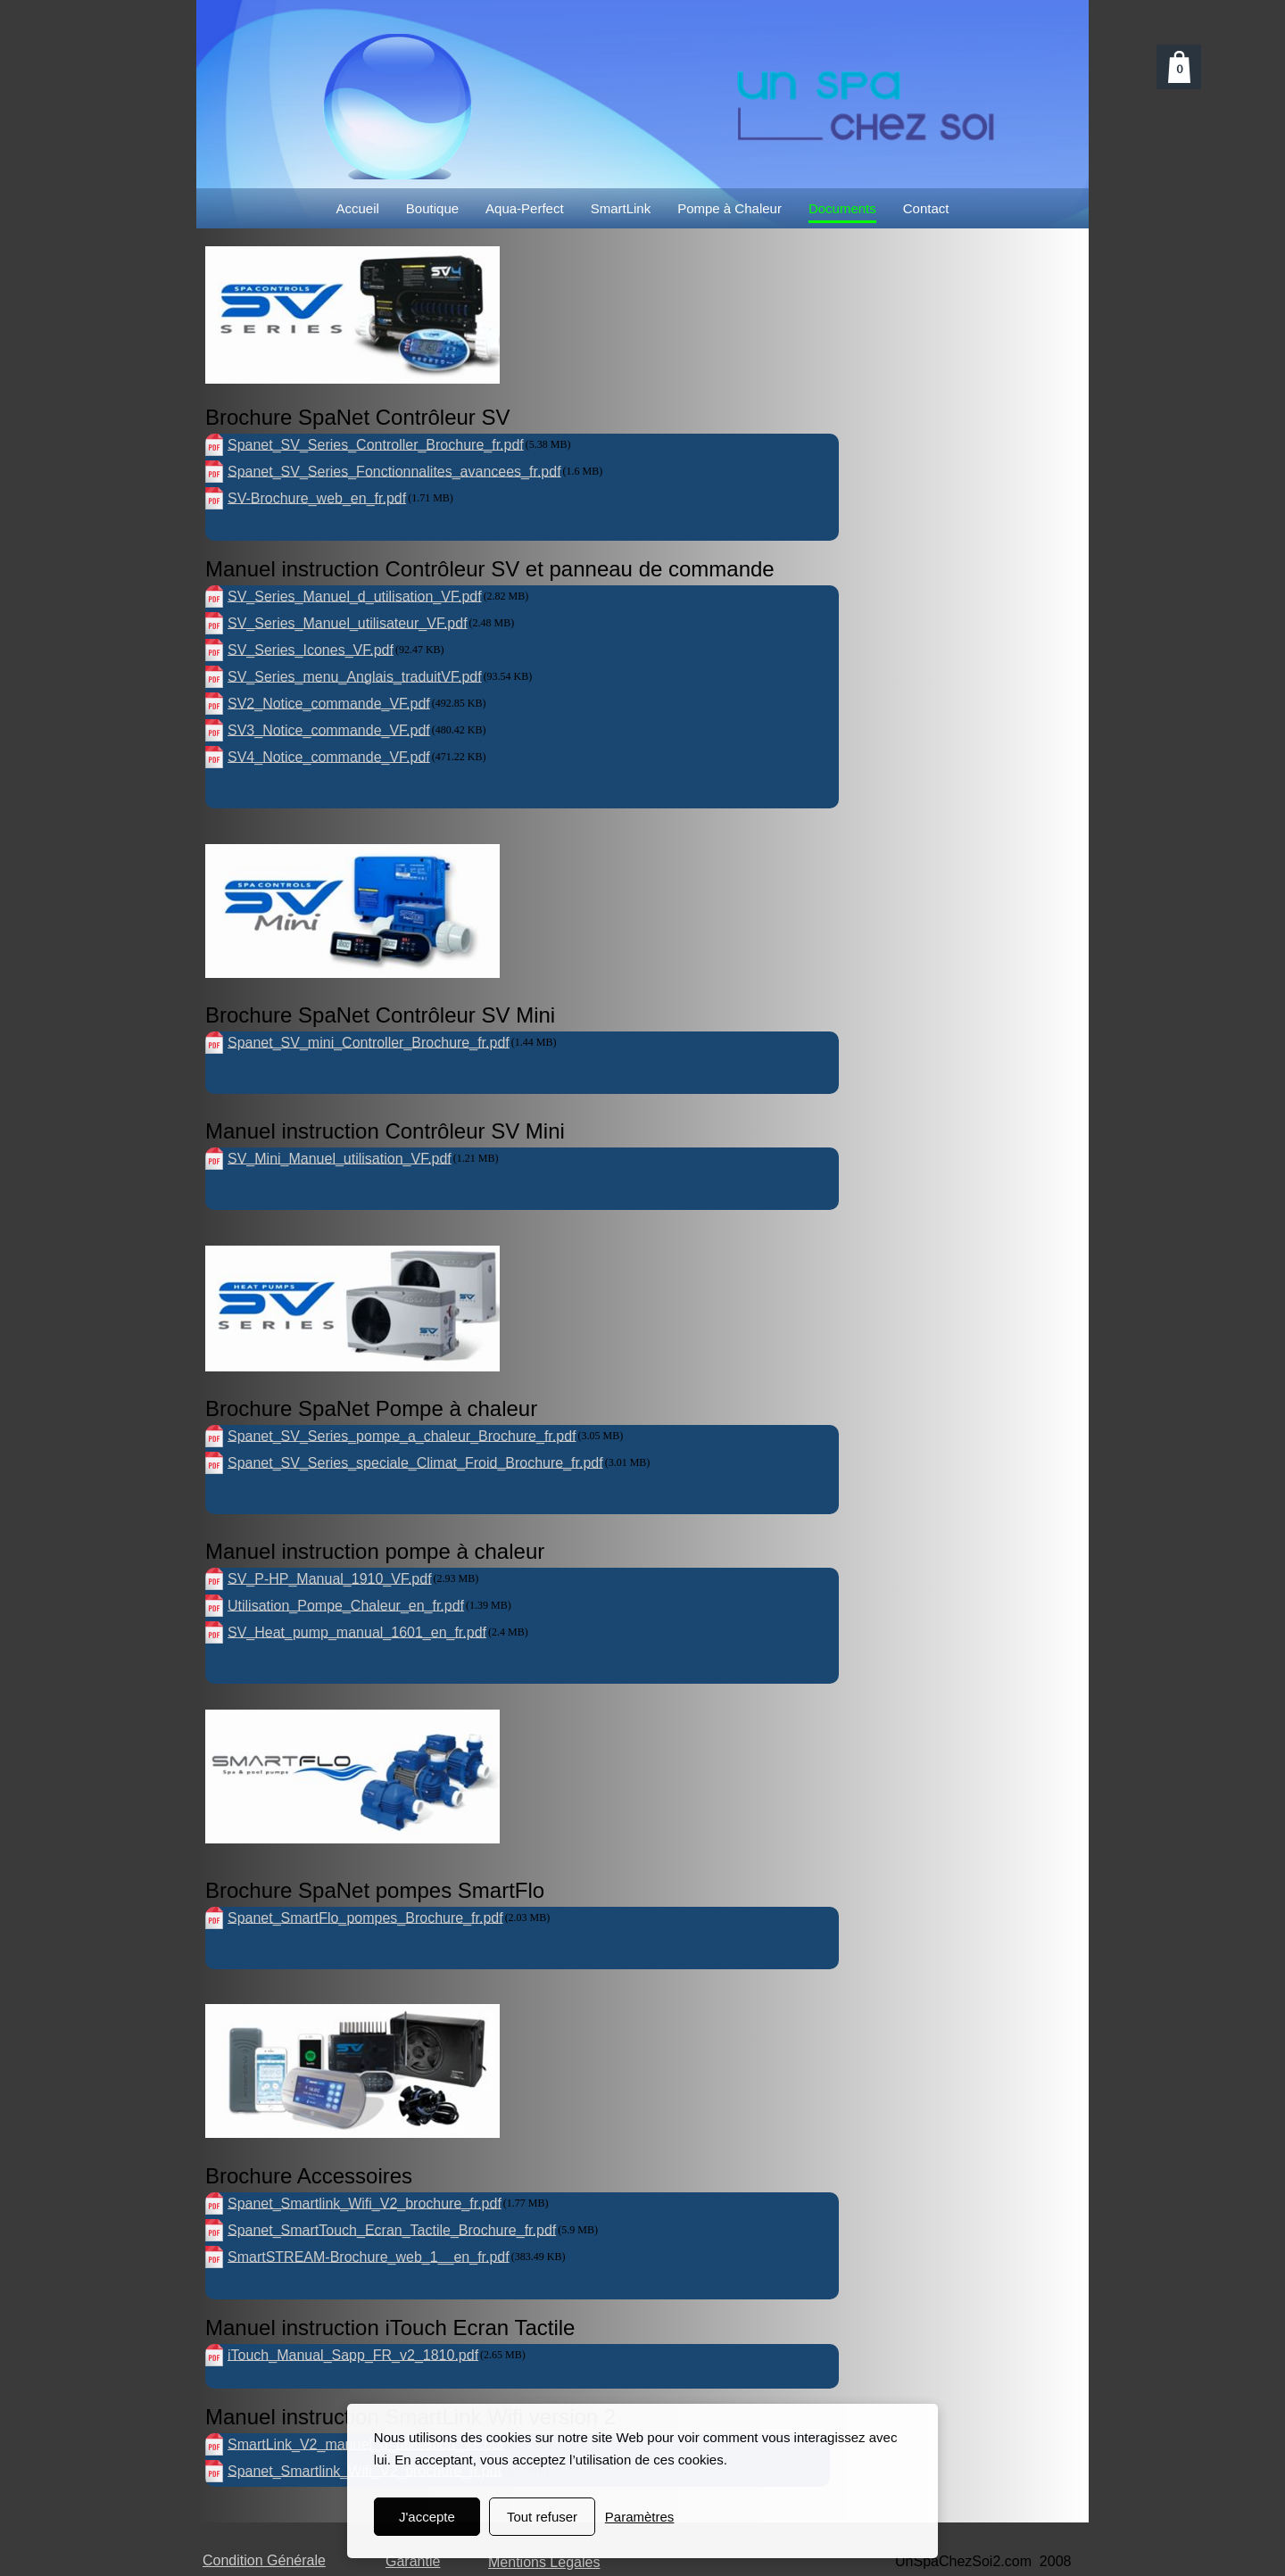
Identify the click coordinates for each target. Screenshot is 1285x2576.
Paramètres (640, 2516)
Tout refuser (542, 2516)
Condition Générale (264, 2560)
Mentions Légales (544, 2562)
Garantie (413, 2561)
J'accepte (427, 2516)
